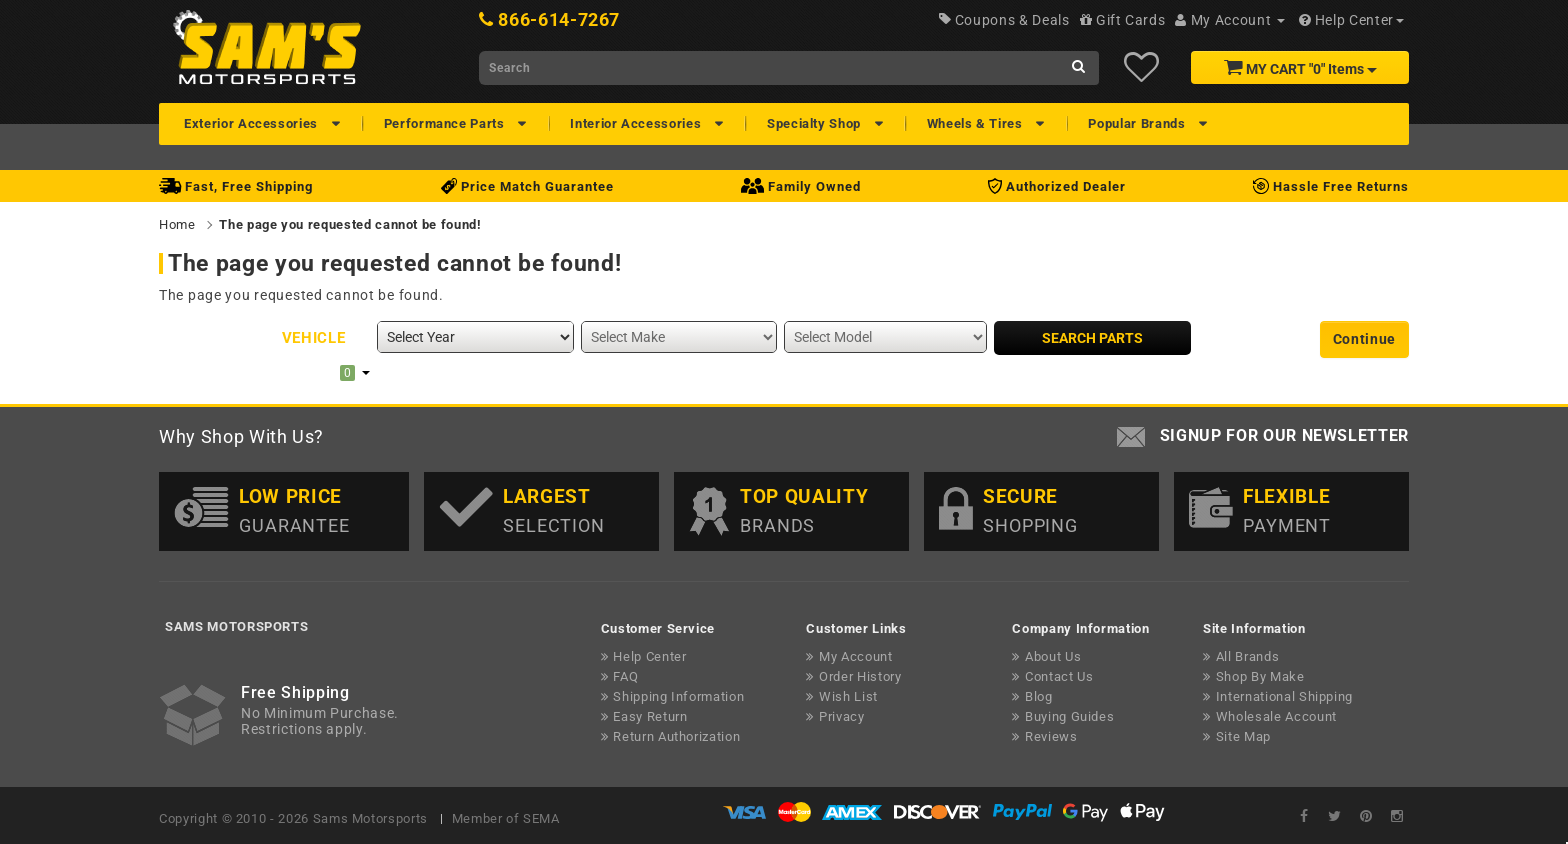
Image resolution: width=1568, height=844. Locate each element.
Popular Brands (1138, 123)
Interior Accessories (637, 123)
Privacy (842, 716)
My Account (856, 656)
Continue (1364, 339)
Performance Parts (446, 123)
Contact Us (1059, 676)
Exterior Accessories (253, 123)
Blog (1039, 696)
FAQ (625, 676)
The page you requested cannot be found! (350, 224)
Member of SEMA (506, 818)
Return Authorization (676, 736)
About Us (1053, 656)
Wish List (848, 696)
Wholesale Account (1276, 716)
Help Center (649, 656)
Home (177, 224)
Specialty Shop (816, 123)
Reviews (1051, 736)
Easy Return (650, 716)
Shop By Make (1260, 676)
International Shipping (1284, 696)
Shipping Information (678, 696)
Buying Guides (1069, 716)
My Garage (303, 372)
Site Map (1243, 736)
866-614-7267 (559, 19)
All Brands (1248, 656)
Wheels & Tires (977, 123)
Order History (860, 676)
